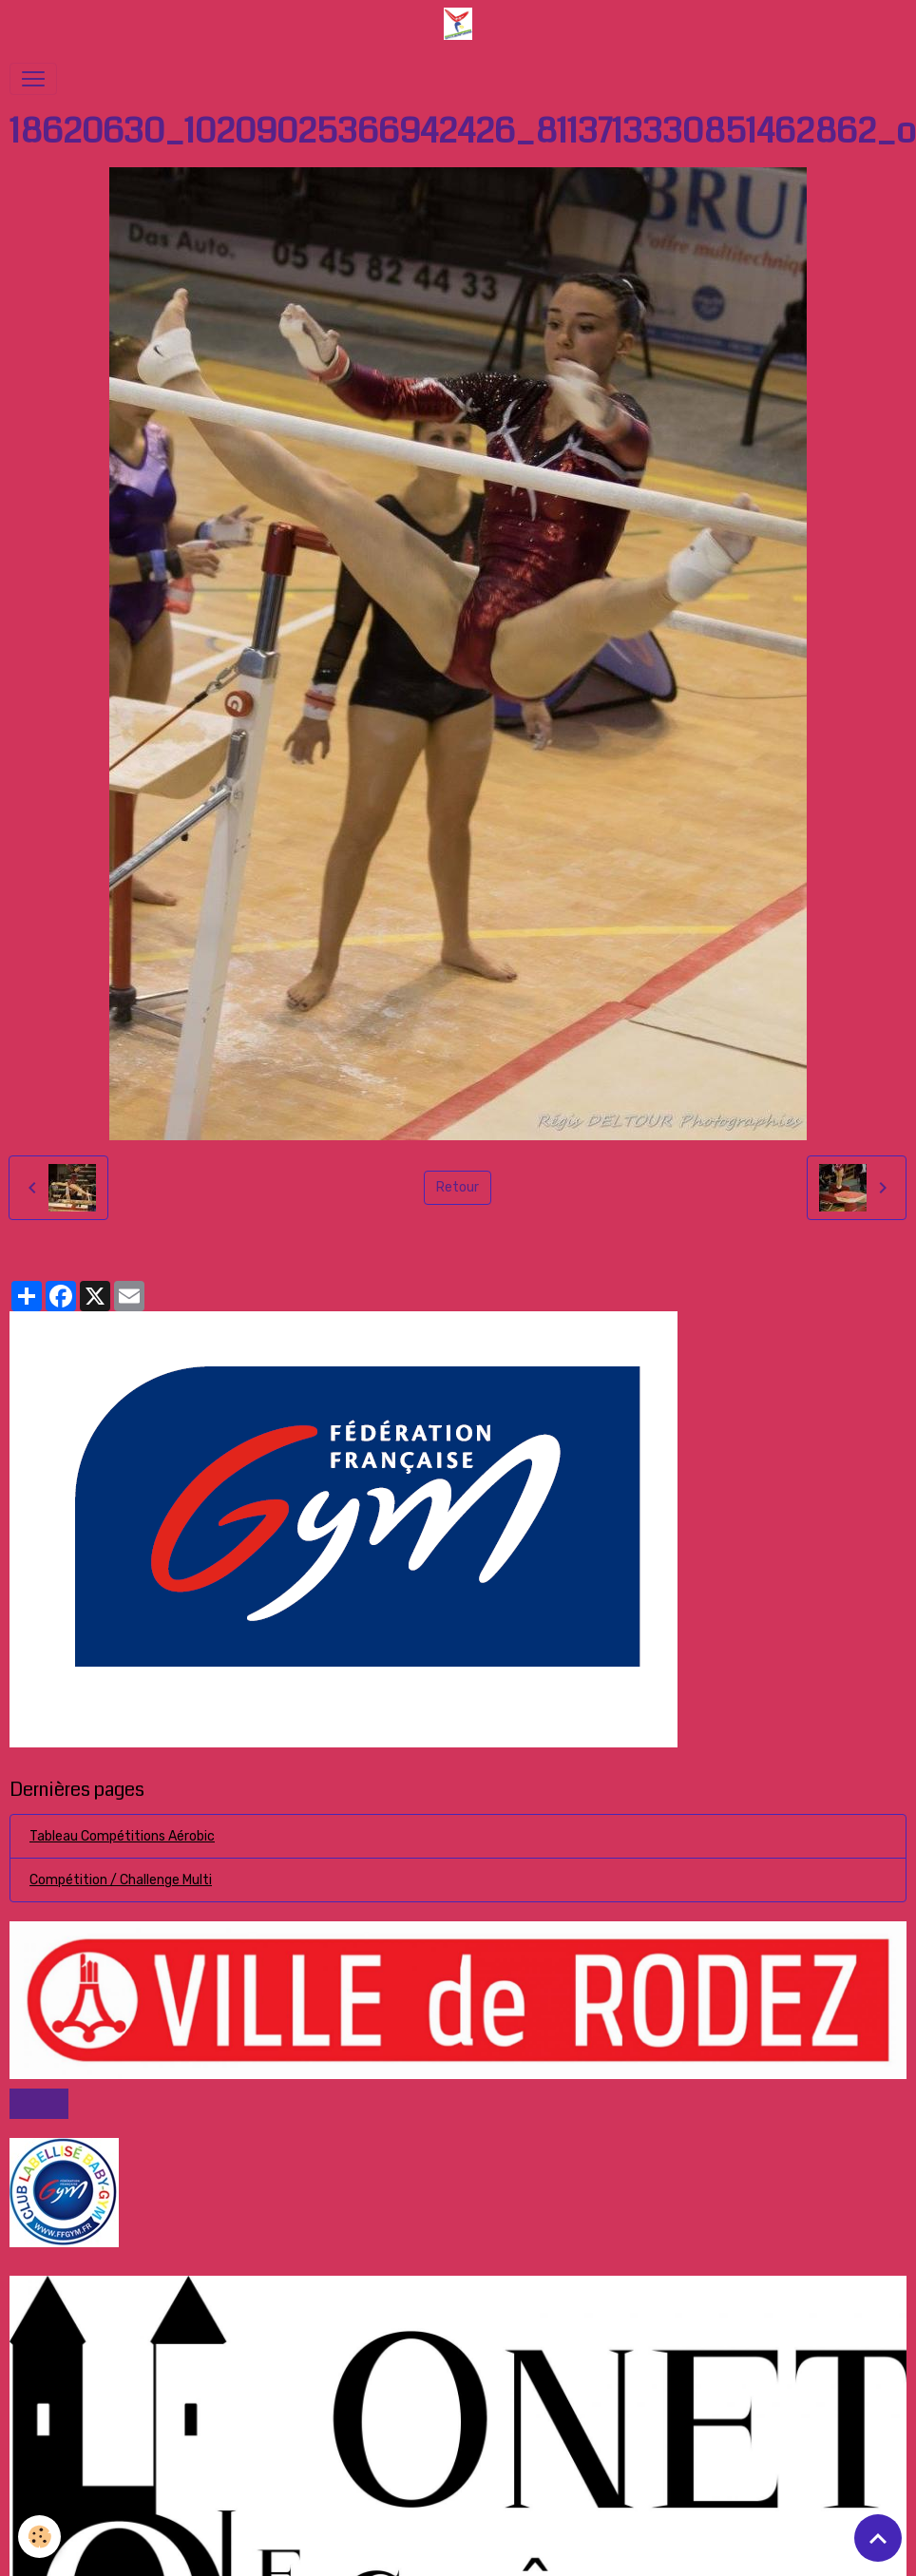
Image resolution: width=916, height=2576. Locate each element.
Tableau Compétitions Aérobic (122, 1836)
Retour (457, 1187)
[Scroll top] (878, 2538)
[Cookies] (40, 2536)
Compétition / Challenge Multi (120, 1880)
